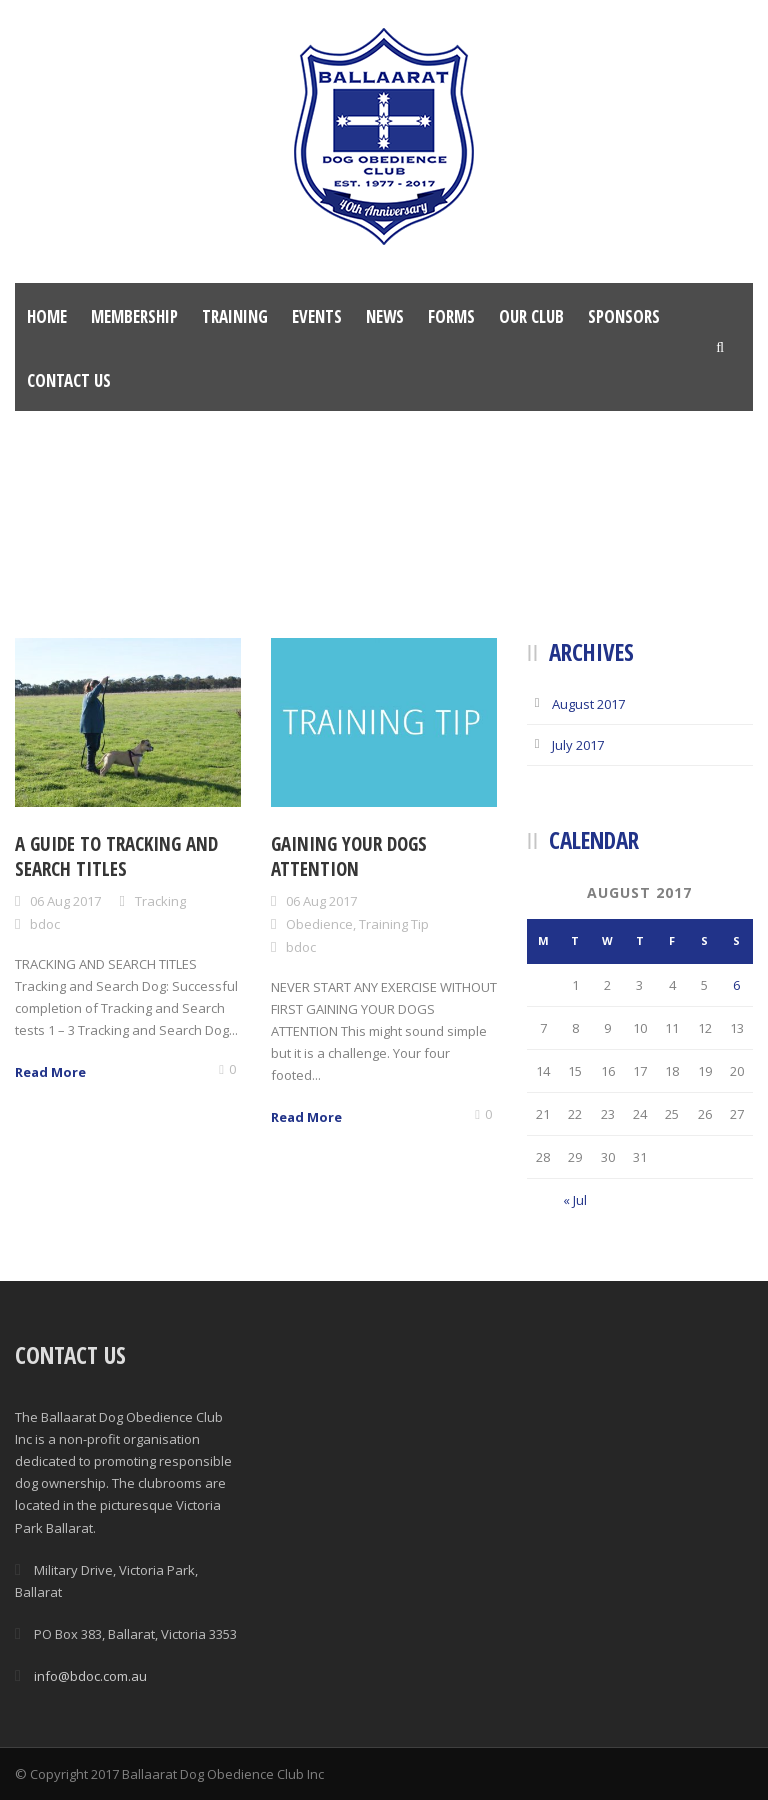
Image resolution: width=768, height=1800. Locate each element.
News (385, 316)
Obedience (319, 924)
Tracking (160, 901)
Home (47, 316)
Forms (451, 316)
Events (317, 316)
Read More (50, 1072)
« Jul (575, 1200)
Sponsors (624, 316)
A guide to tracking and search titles (116, 856)
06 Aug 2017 (65, 901)
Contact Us (69, 380)
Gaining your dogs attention (349, 856)
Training (235, 316)
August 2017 (588, 704)
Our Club (531, 316)
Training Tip (394, 924)
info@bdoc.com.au (90, 1676)
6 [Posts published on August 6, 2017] (736, 985)
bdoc (45, 924)
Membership (134, 316)
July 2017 (578, 745)
